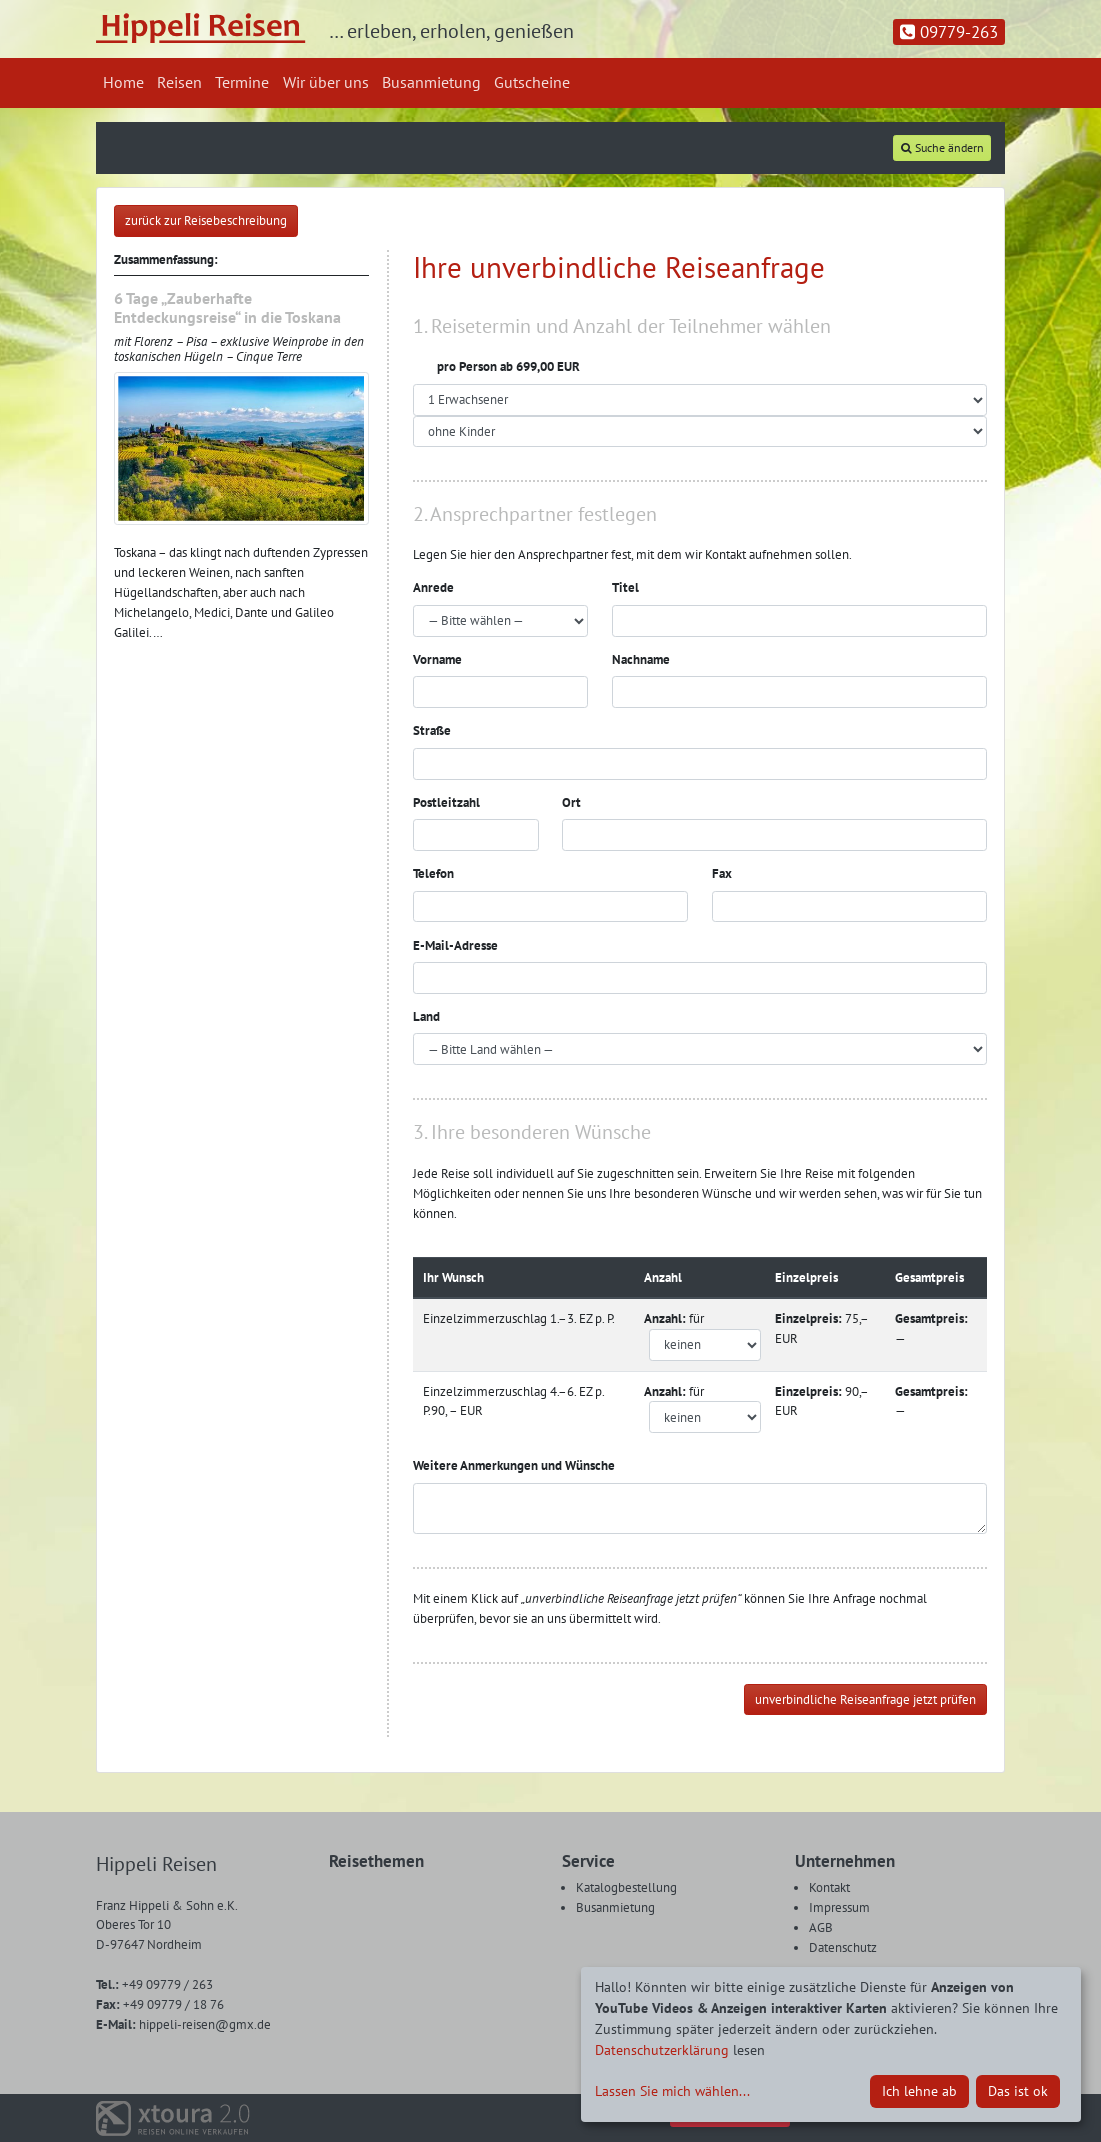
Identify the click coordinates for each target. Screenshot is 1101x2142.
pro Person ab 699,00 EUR (496, 366)
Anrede (433, 587)
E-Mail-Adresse (455, 945)
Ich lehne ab (919, 2091)
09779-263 (949, 31)
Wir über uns (326, 82)
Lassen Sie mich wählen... (672, 2091)
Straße (432, 730)
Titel (625, 587)
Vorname (437, 659)
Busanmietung (431, 82)
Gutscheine (532, 82)
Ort (571, 802)
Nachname (641, 659)
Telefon (433, 873)
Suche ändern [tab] (942, 147)
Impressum (839, 1907)
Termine (242, 82)
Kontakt (829, 1887)
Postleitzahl (446, 802)
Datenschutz (843, 1947)
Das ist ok (1018, 2091)
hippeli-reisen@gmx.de (183, 2024)
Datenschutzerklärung (662, 2050)
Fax (722, 873)
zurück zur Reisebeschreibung (206, 220)
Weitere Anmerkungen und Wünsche (514, 1465)
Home (123, 82)
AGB (821, 1927)
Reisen (179, 82)
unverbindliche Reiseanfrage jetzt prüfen (865, 1699)
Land (426, 1016)
